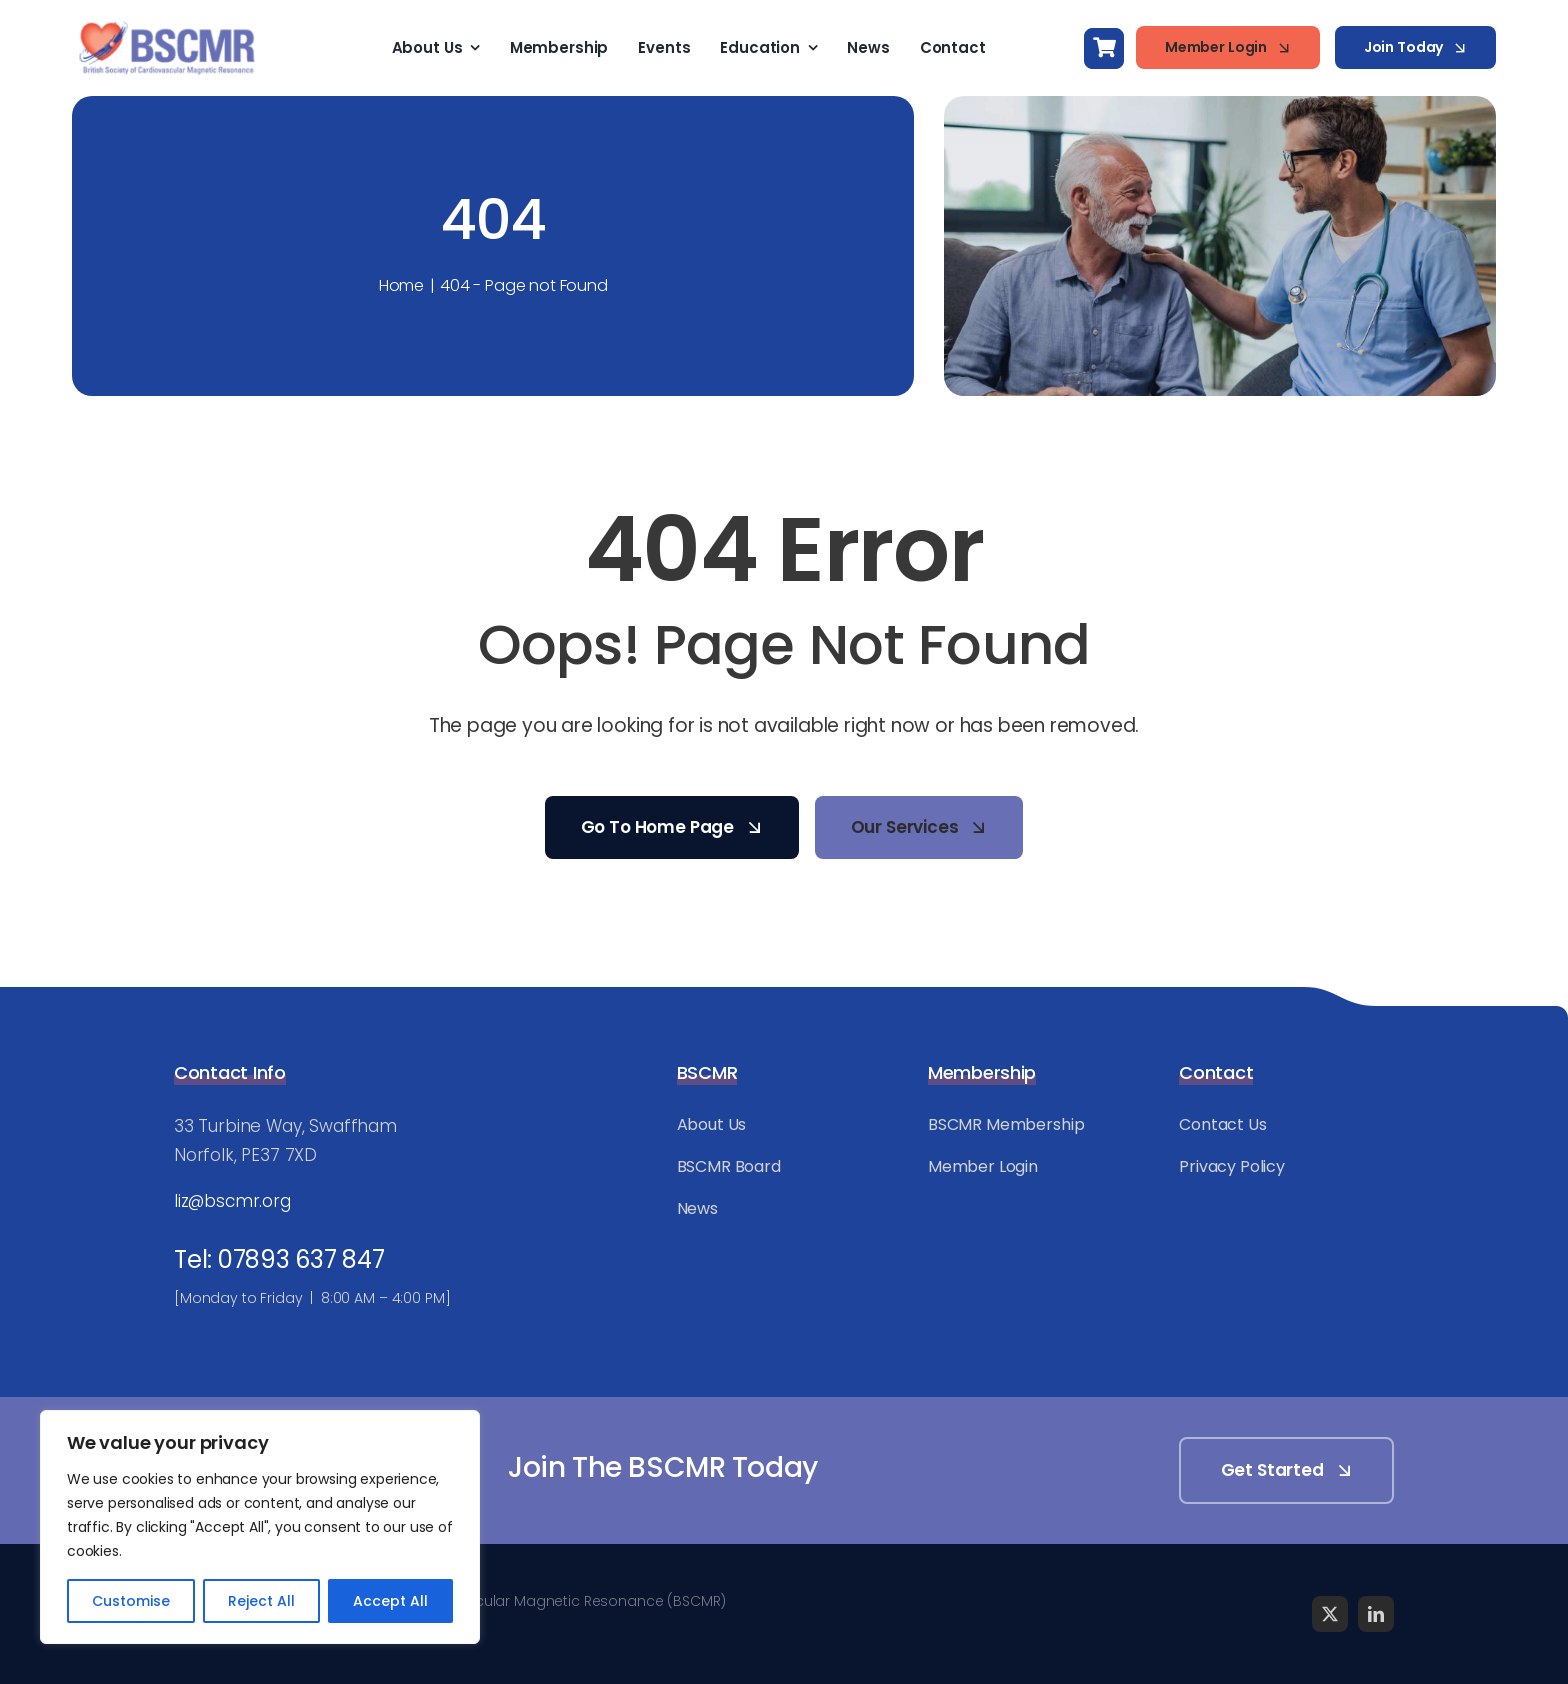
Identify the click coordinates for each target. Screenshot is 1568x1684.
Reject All (261, 1601)
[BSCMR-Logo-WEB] (167, 24)
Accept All (390, 1601)
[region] (260, 1527)
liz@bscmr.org (232, 1201)
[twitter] (1330, 1614)
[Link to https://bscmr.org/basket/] (1104, 48)
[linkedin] (1376, 1614)
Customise (131, 1601)
